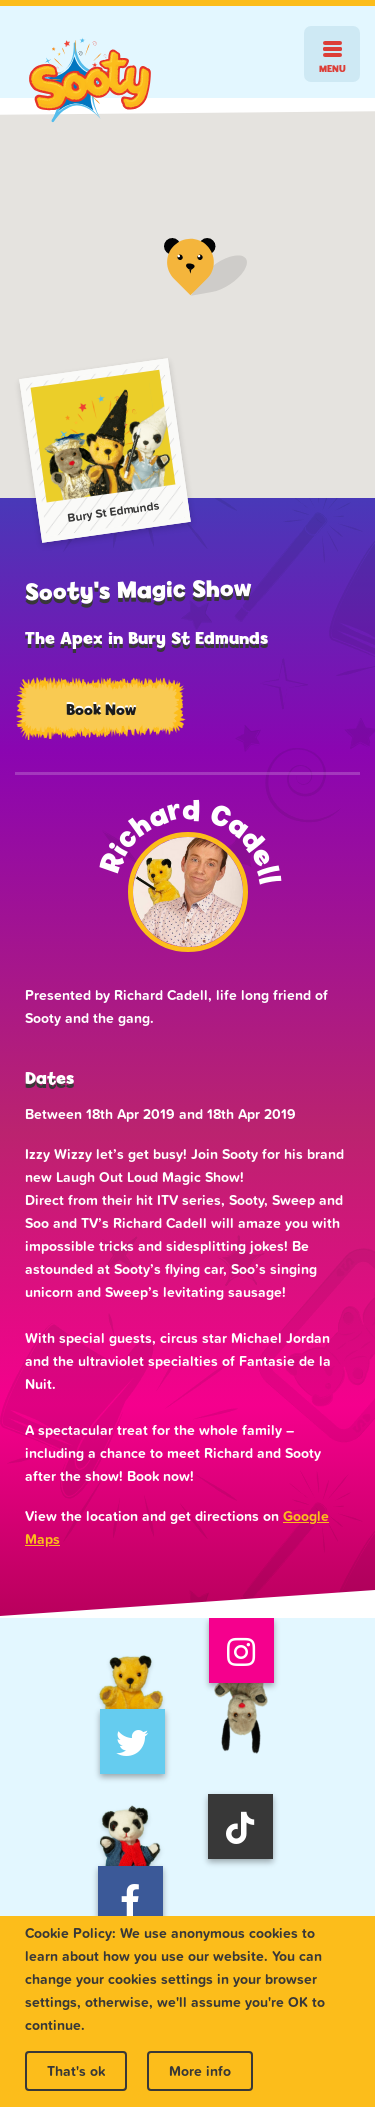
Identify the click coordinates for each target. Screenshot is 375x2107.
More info (200, 2071)
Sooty (90, 80)
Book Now (101, 709)
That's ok (76, 2071)
